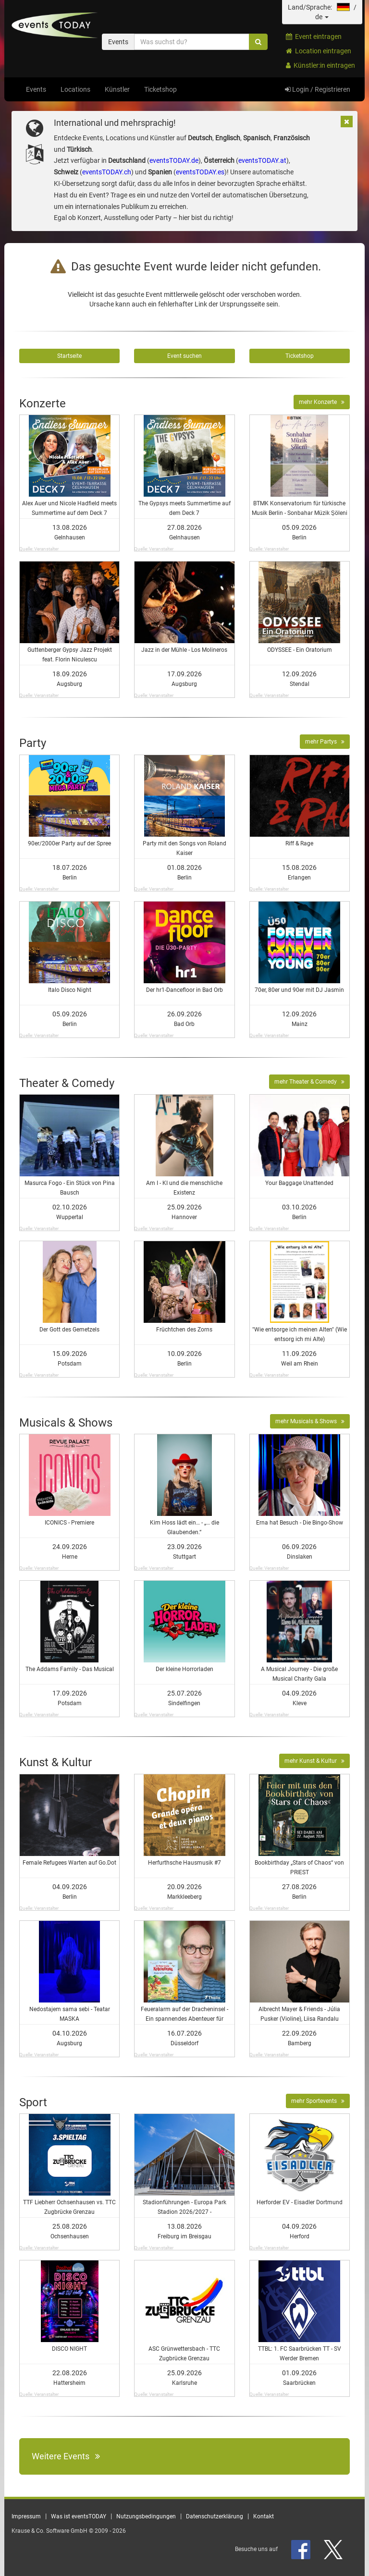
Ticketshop (160, 89)
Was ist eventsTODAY (78, 2516)
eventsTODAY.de (173, 160)
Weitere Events (66, 2456)
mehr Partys (324, 741)
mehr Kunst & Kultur (314, 1761)
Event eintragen (314, 36)
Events (36, 89)
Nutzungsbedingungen (146, 2516)
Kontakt (263, 2516)
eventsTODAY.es (200, 172)
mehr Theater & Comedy (309, 1081)
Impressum (26, 2516)
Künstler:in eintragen (320, 65)
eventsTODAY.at (262, 160)
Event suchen (184, 356)
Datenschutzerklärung (214, 2516)
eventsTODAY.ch (106, 172)
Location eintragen (318, 51)
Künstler (117, 89)
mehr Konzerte (321, 402)
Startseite (69, 356)
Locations (75, 89)
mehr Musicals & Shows (309, 1421)
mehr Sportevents (317, 2101)
